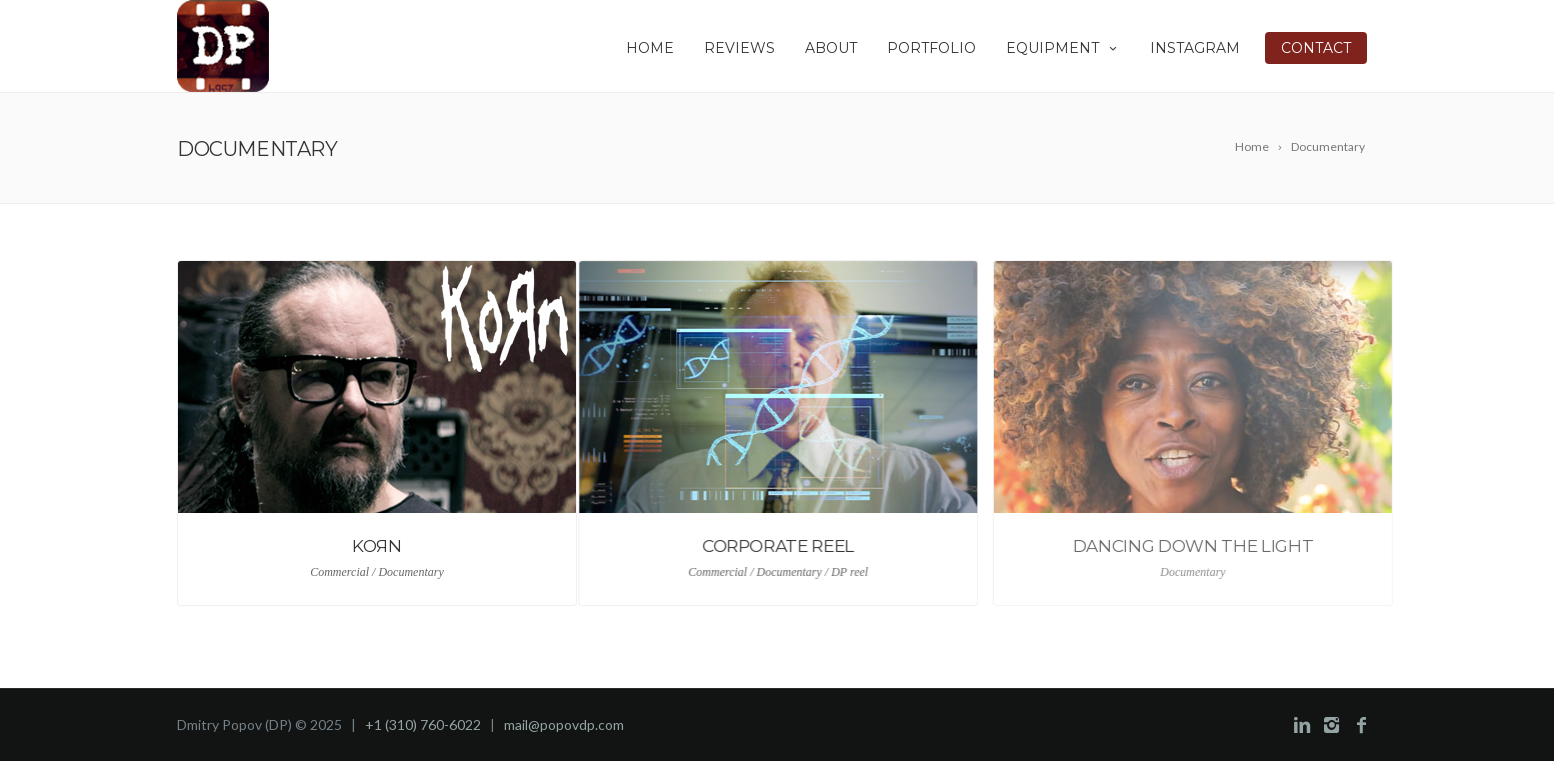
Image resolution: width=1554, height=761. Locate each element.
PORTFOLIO (931, 48)
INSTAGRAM (1195, 48)
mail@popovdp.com (564, 724)
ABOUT (831, 48)
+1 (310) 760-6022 (423, 724)
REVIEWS (739, 48)
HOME (650, 48)
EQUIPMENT (1063, 48)
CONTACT (1316, 48)
